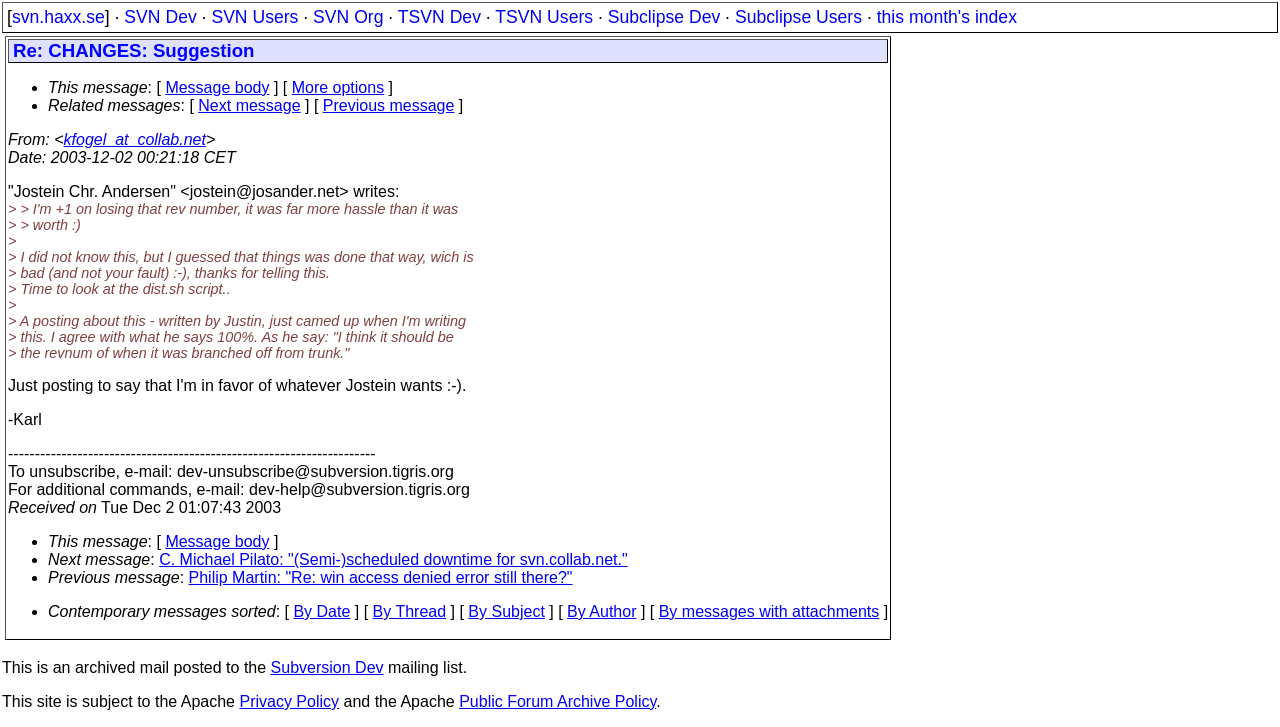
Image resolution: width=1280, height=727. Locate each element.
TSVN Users (544, 17)
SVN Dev (160, 17)
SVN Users (254, 17)
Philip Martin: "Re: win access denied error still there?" (381, 577)
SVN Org (348, 17)
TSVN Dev (439, 17)
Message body (217, 87)
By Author (601, 611)
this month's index (947, 17)
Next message (249, 105)
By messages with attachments (769, 611)
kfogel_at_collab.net (135, 139)
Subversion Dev (327, 667)
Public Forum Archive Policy (557, 701)
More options (338, 87)
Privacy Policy (289, 701)
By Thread (410, 611)
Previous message (389, 105)
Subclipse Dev (664, 17)
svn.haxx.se (58, 17)
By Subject (506, 611)
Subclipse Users (798, 17)
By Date (321, 611)
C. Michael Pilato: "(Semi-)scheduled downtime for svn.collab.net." (393, 559)
